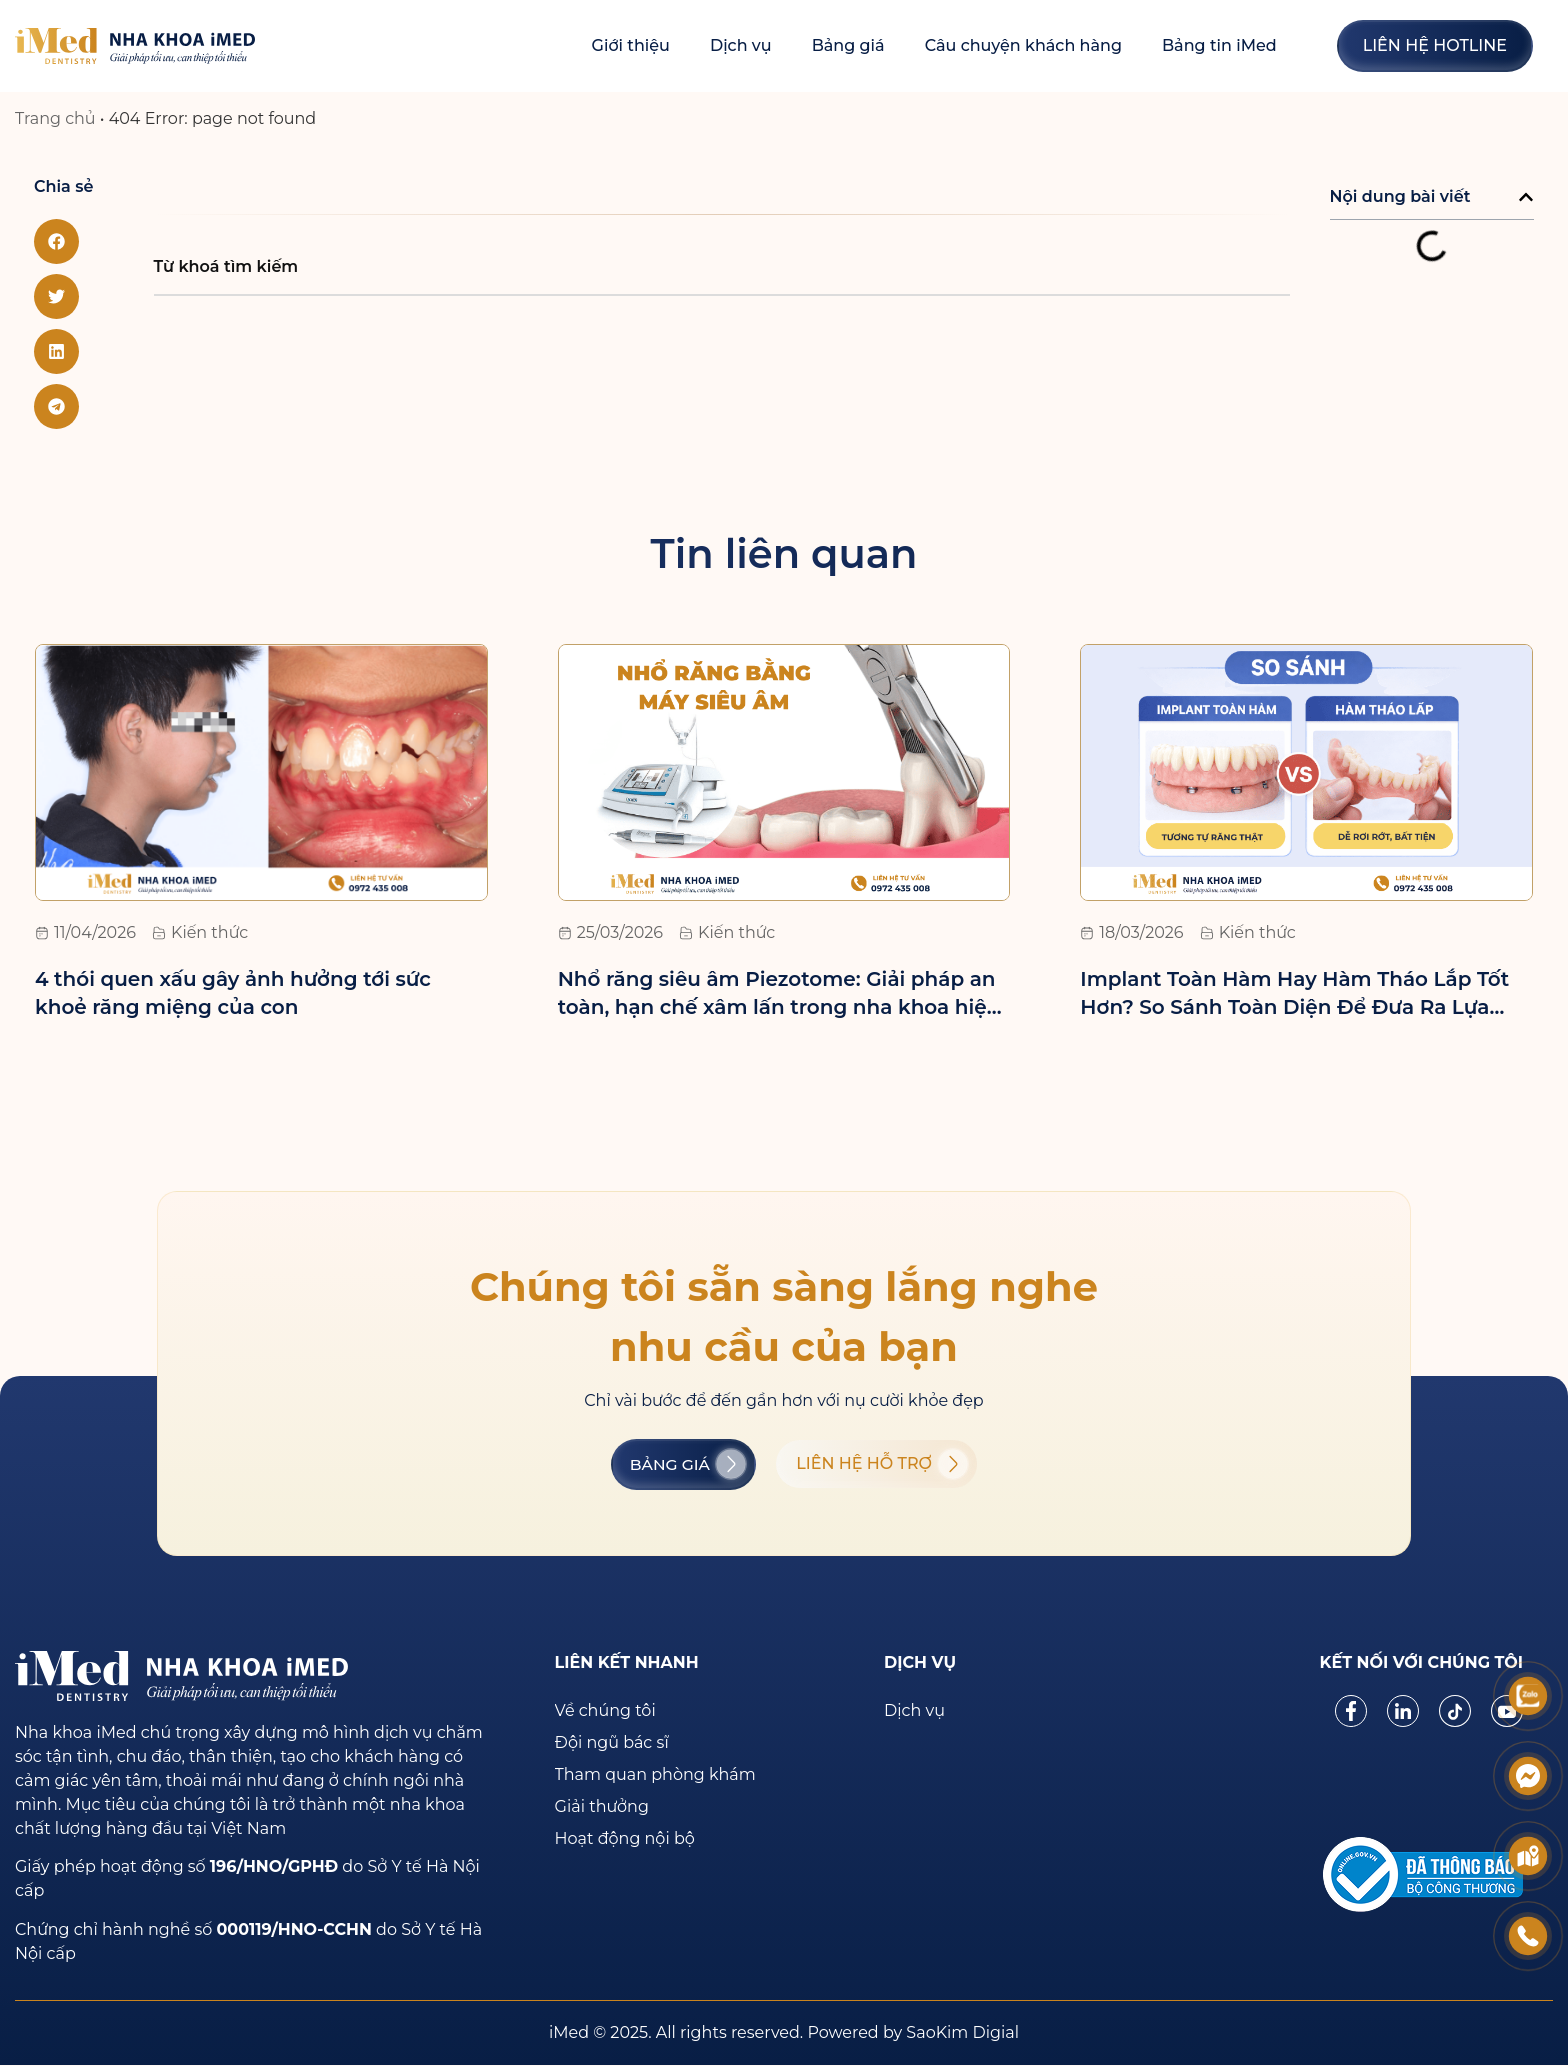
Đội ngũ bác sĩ (612, 1743)
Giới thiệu (631, 45)
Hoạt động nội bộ (625, 1839)
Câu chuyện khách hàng (1023, 45)
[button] (56, 241)
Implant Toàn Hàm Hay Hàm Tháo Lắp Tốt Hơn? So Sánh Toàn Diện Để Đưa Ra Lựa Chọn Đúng (1294, 1007)
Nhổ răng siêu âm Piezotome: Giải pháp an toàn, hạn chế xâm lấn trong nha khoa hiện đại (779, 1007)
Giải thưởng (602, 1807)
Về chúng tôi (605, 1711)
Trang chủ (55, 118)
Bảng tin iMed (1219, 45)
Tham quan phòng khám (655, 1775)
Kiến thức (209, 932)
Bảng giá (848, 45)
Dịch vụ (741, 45)
